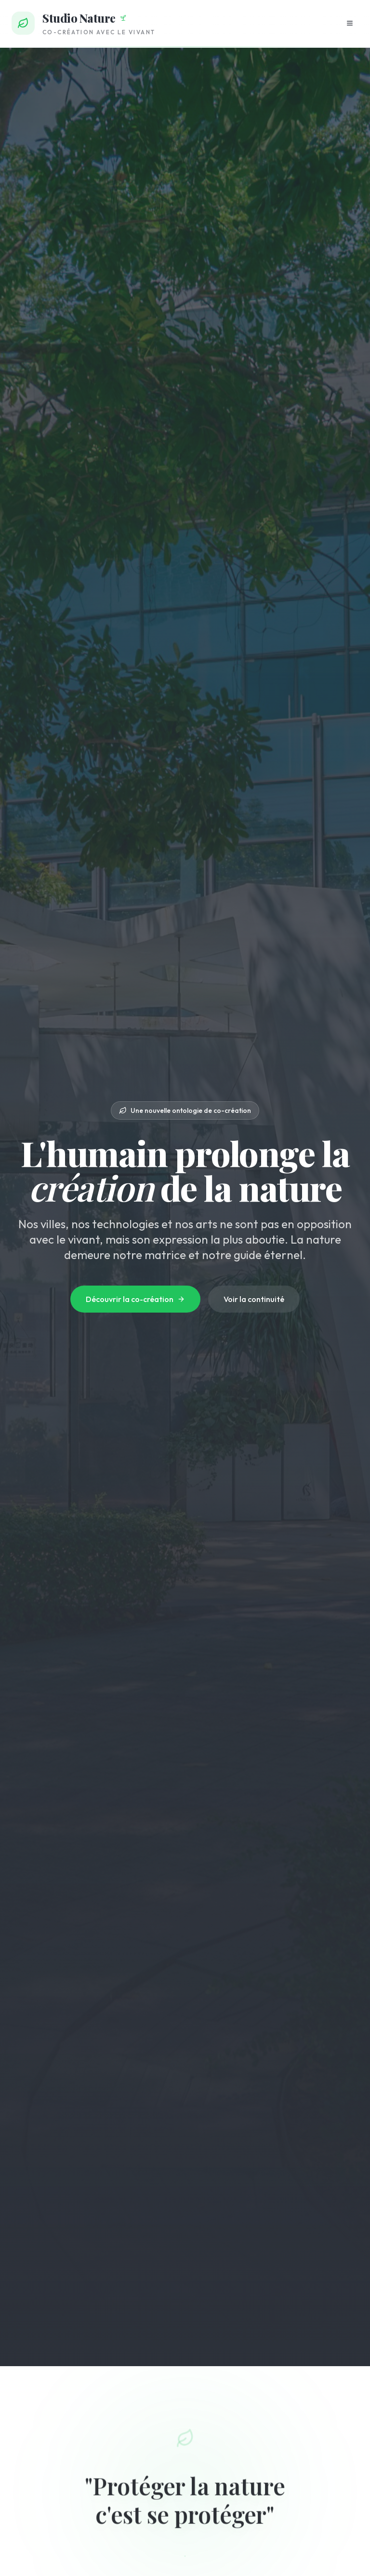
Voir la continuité (254, 1299)
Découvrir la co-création (135, 1299)
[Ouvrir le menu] (349, 23)
